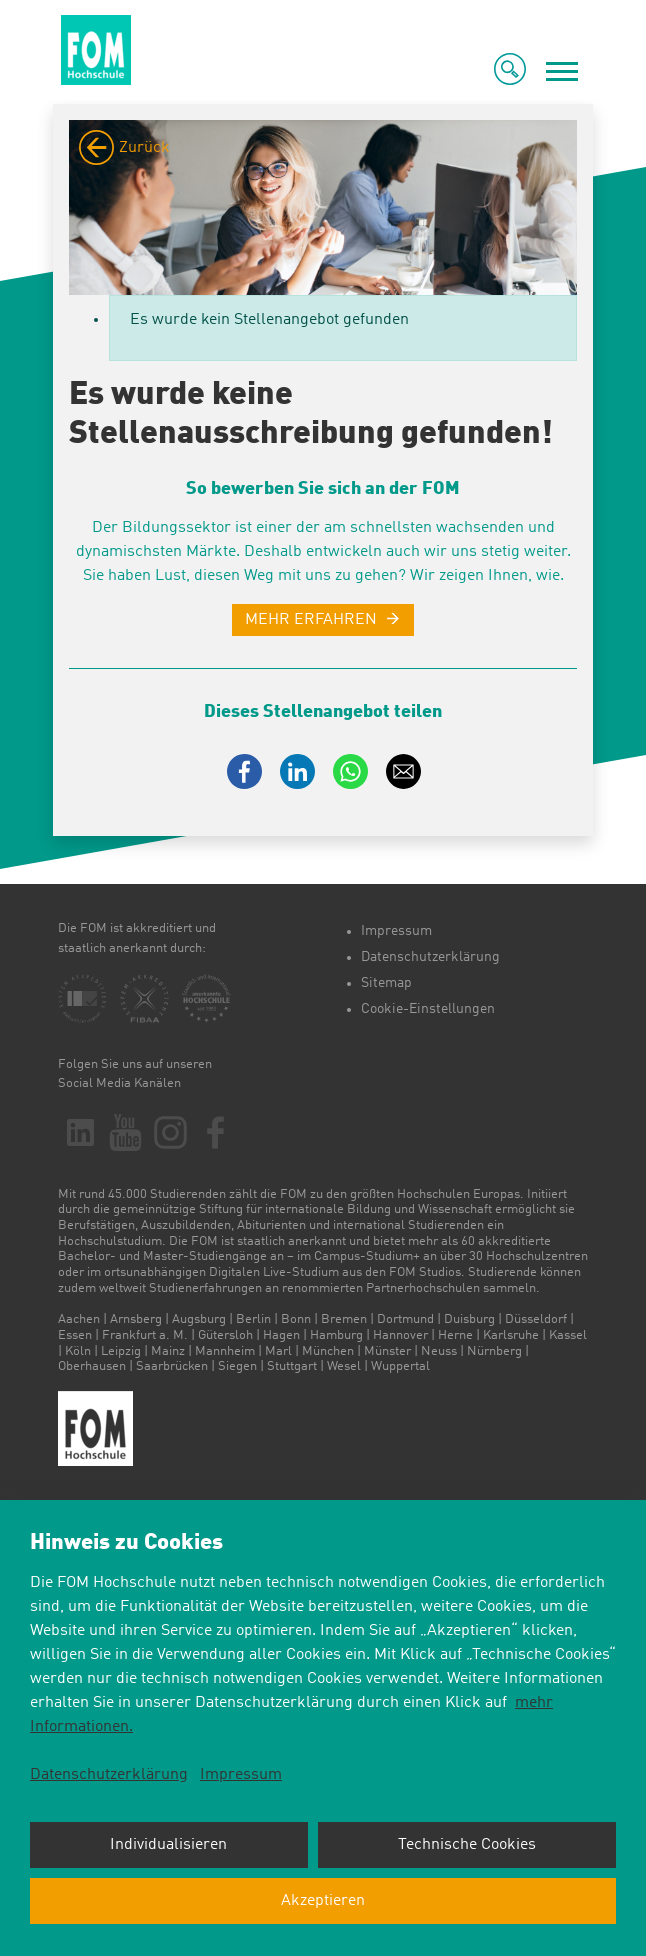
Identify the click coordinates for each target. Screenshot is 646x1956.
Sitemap (386, 983)
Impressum (396, 931)
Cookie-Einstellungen (428, 1009)
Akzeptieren (323, 1901)
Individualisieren (168, 1845)
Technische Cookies (467, 1845)
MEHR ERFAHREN (311, 620)
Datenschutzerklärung (430, 957)
